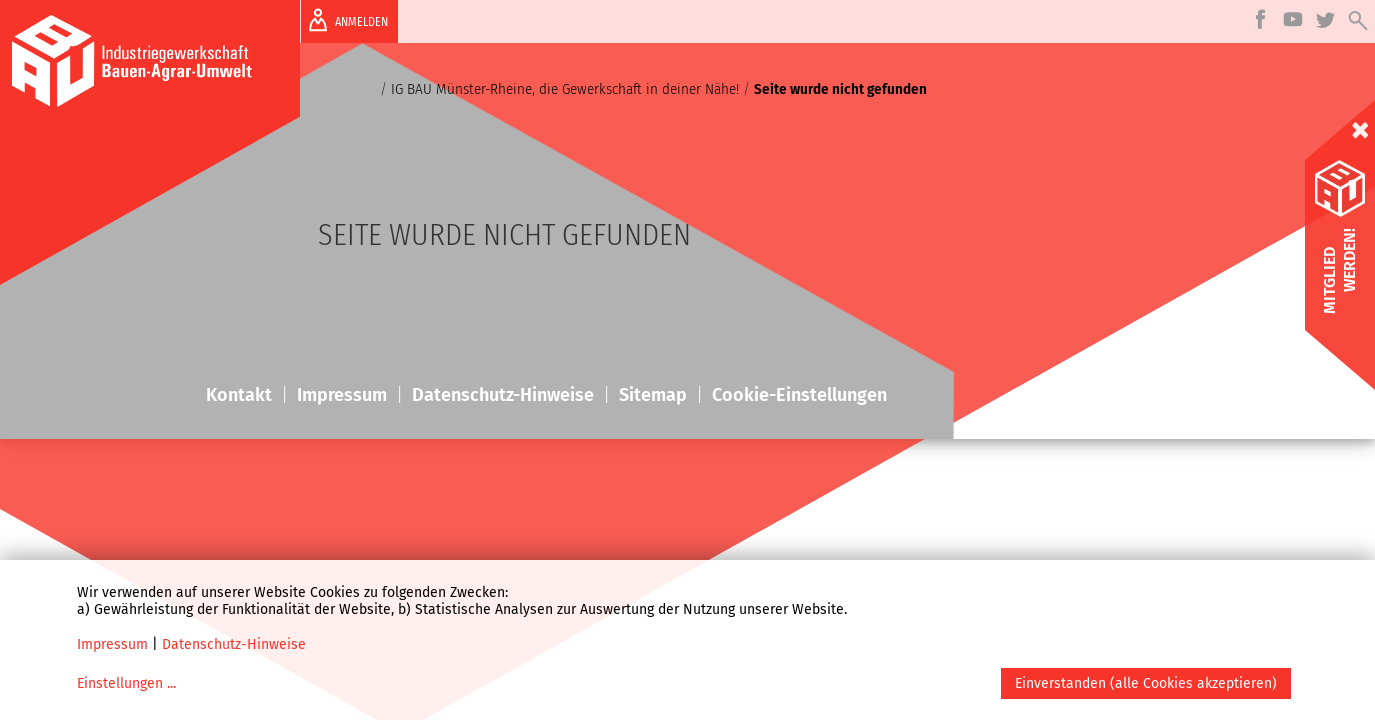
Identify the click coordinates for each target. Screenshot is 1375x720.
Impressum (112, 644)
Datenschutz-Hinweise (234, 644)
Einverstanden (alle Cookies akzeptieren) (1146, 683)
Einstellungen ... (126, 683)
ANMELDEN (344, 20)
